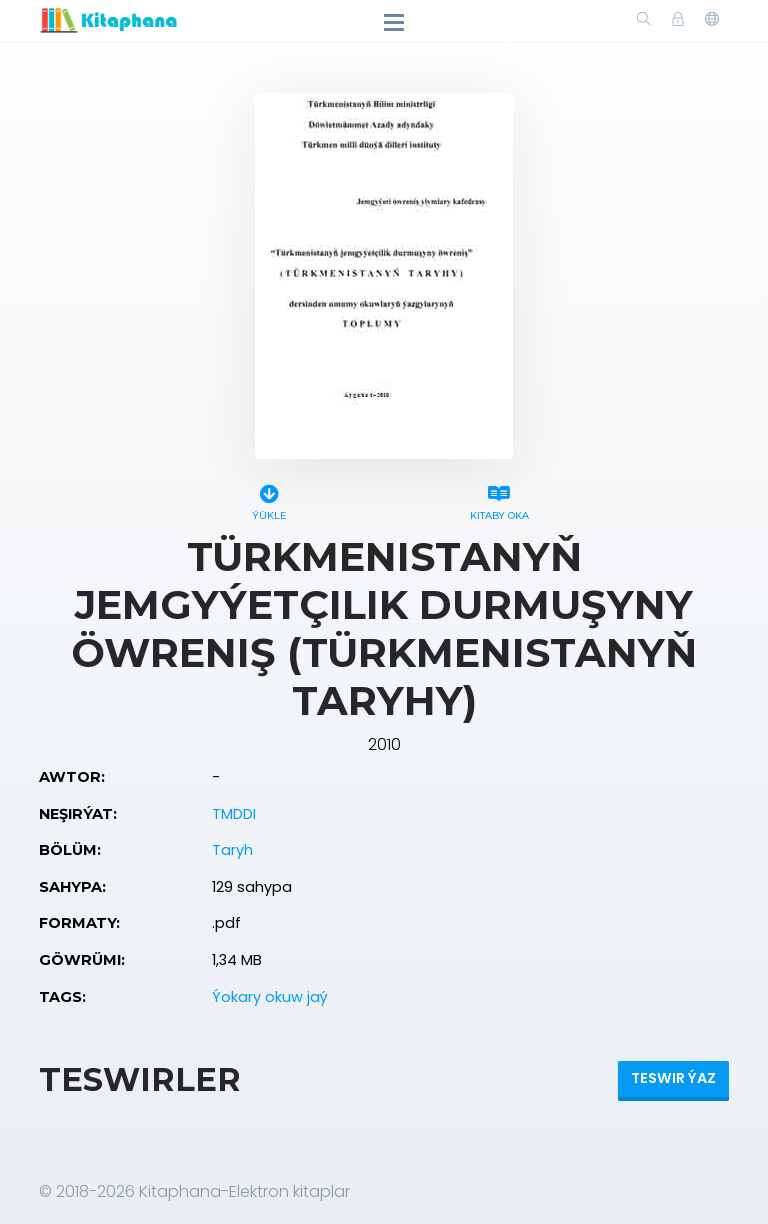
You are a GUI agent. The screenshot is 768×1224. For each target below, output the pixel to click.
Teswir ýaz (673, 1078)
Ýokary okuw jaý (270, 997)
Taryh (232, 850)
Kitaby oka (499, 499)
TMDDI (234, 814)
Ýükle (269, 499)
